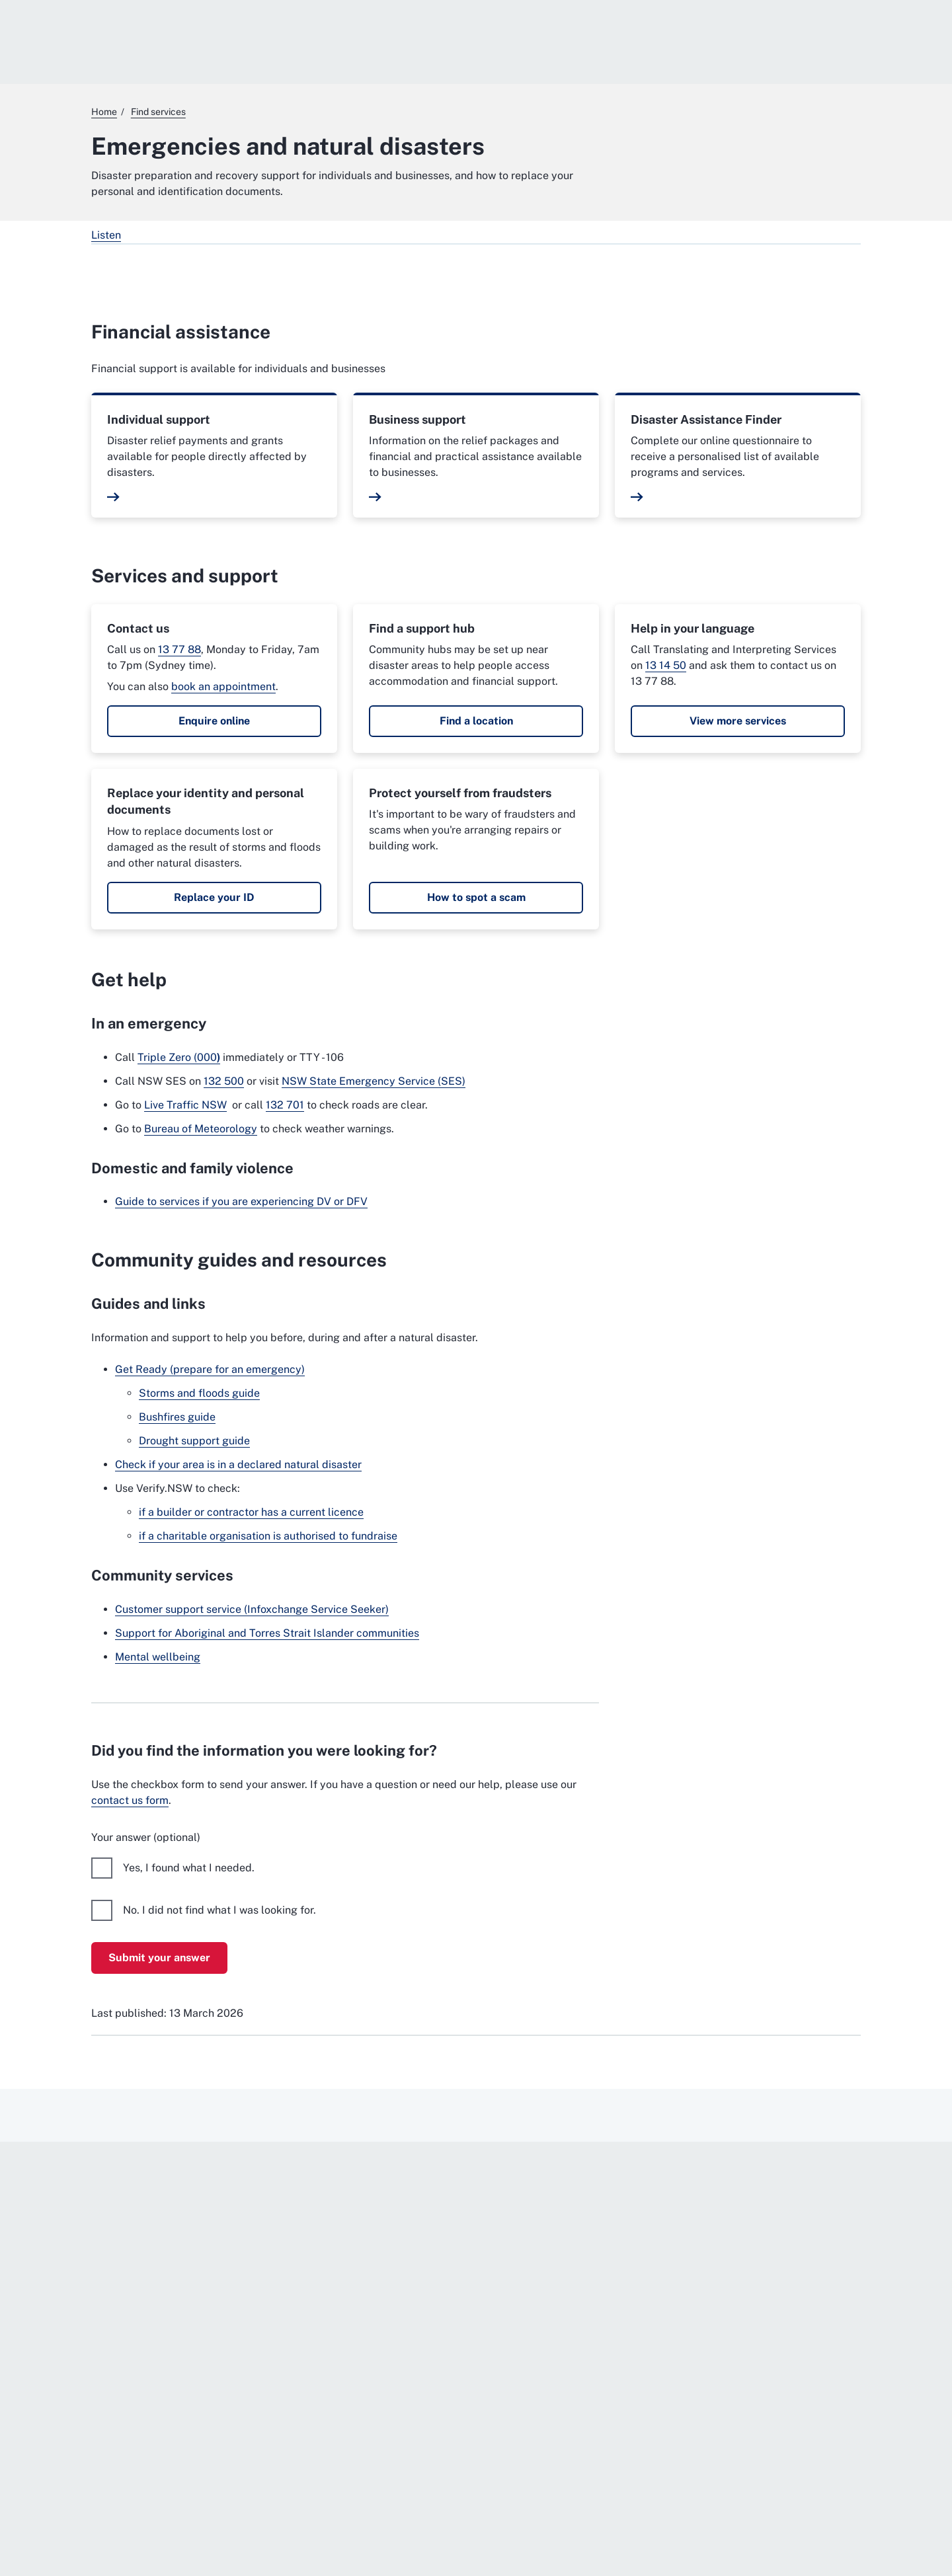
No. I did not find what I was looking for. (219, 1910)
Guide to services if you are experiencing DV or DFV (241, 1201)
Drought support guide (194, 1440)
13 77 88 (179, 649)
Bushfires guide (177, 1417)
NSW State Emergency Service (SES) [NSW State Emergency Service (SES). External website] (373, 1081)
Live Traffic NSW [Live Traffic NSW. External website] (185, 1105)
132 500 (224, 1081)
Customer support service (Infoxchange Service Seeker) (252, 1609)
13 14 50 (665, 665)
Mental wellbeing (157, 1657)
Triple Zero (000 (179, 1057)
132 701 (285, 1105)
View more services (738, 721)
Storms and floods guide (199, 1393)
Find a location (476, 721)
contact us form (130, 1800)
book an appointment (223, 686)
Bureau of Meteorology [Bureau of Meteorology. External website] (200, 1128)
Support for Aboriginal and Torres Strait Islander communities (267, 1633)
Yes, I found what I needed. (189, 1867)
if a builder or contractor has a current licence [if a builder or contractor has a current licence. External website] (251, 1512)
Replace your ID (214, 897)
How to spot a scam (476, 897)
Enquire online (214, 721)
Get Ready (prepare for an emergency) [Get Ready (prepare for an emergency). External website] (210, 1369)
